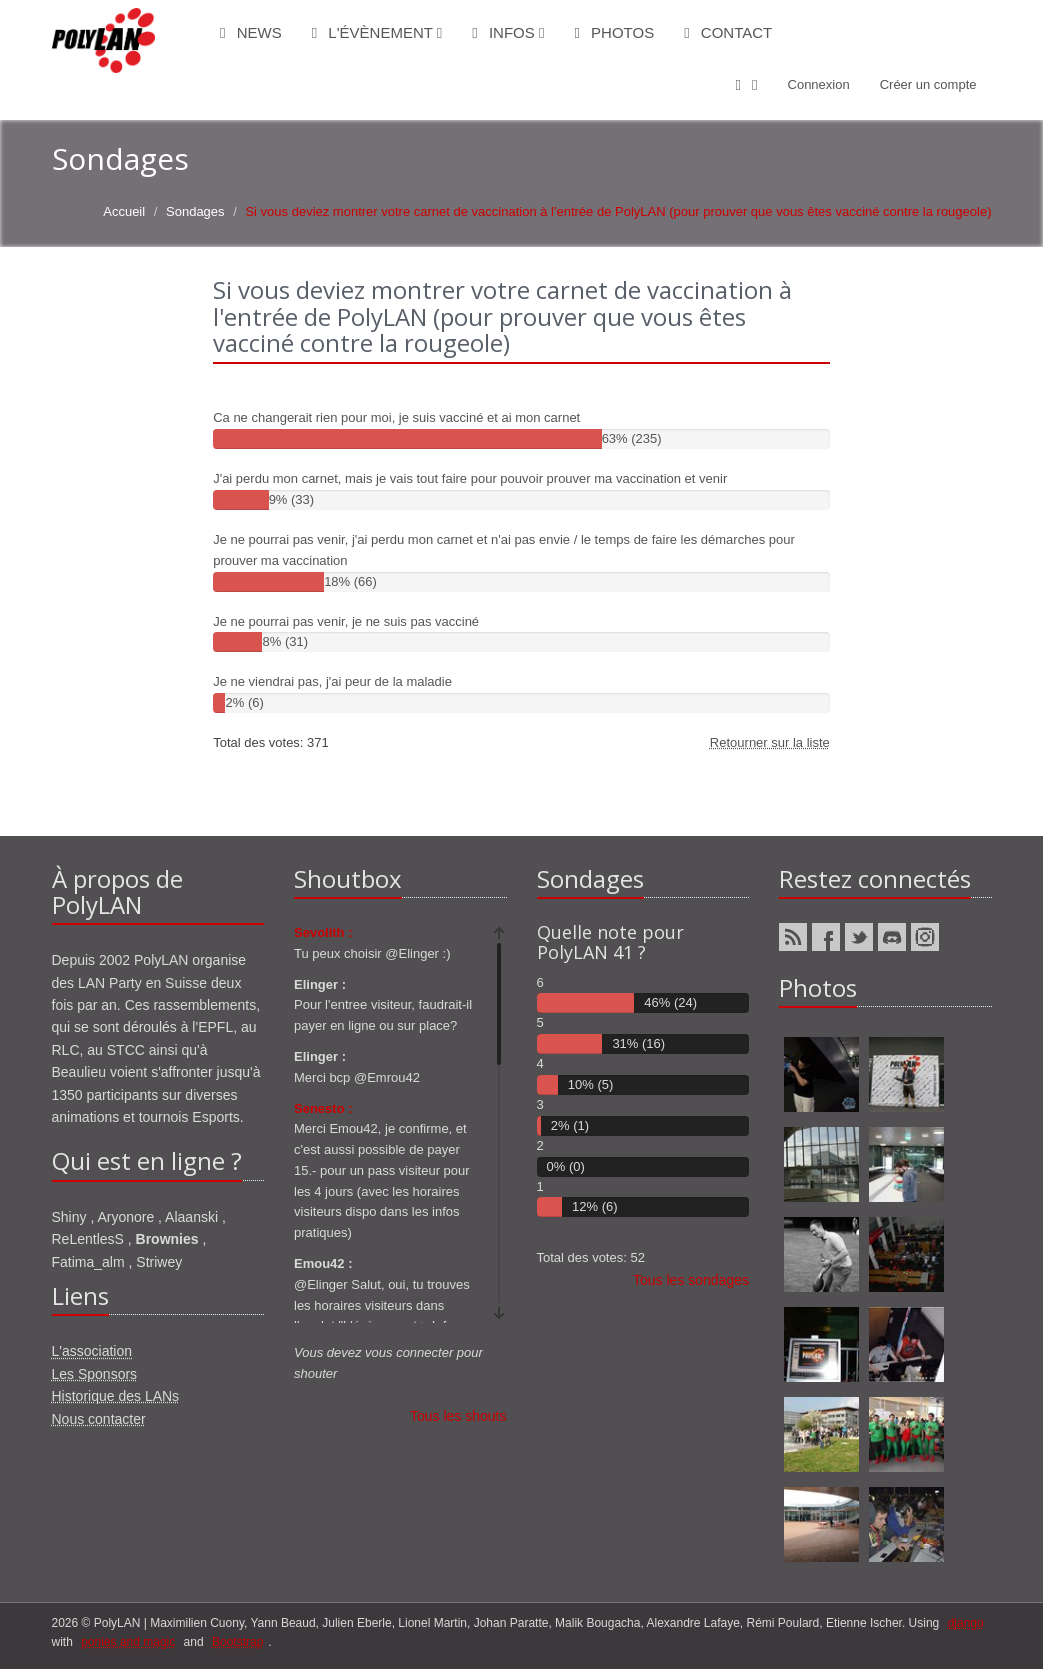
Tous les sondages (691, 1280)
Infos (508, 32)
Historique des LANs (116, 1396)
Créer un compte (928, 84)
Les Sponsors (95, 1374)
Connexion (819, 84)
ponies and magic (128, 1642)
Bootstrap (237, 1642)
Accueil (124, 211)
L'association (92, 1351)
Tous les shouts (458, 1416)
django (966, 1623)
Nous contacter (99, 1419)
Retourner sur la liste (770, 742)
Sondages (195, 211)
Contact (728, 32)
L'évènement (377, 32)
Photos (614, 32)
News (251, 32)
